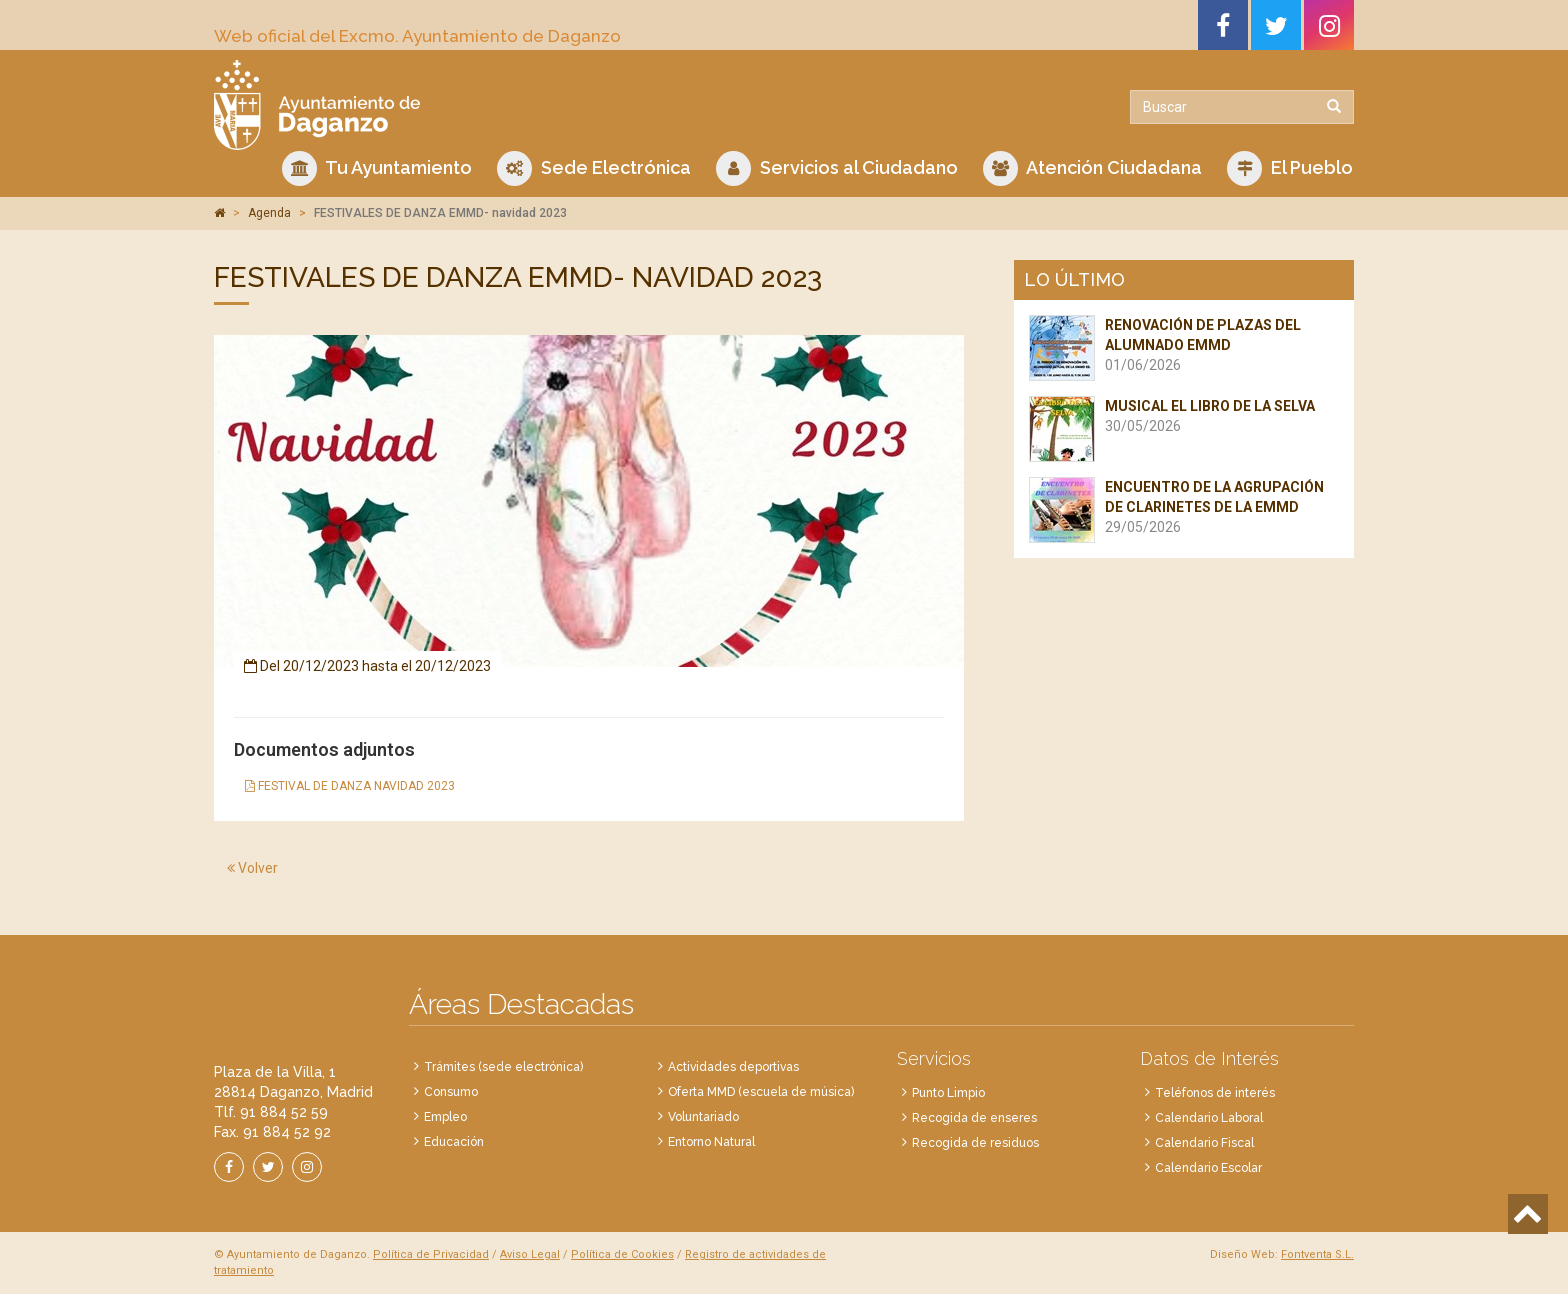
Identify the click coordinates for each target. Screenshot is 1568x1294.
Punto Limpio (948, 1093)
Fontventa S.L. (1317, 1254)
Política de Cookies (622, 1254)
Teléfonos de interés (1215, 1093)
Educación (454, 1142)
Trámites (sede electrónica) (503, 1067)
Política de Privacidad (431, 1254)
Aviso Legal (530, 1254)
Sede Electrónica (594, 168)
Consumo (451, 1092)
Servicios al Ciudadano (837, 168)
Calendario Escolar (1208, 1168)
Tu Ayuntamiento (377, 168)
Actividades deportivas (733, 1067)
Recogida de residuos (975, 1143)
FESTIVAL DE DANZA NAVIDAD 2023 (350, 786)
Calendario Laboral (1209, 1118)
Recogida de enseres (974, 1118)
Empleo (445, 1117)
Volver (252, 868)
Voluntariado (703, 1117)
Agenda (269, 213)
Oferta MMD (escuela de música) (761, 1092)
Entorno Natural (711, 1142)
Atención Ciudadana (1092, 168)
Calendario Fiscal (1204, 1143)
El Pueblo (1290, 168)
